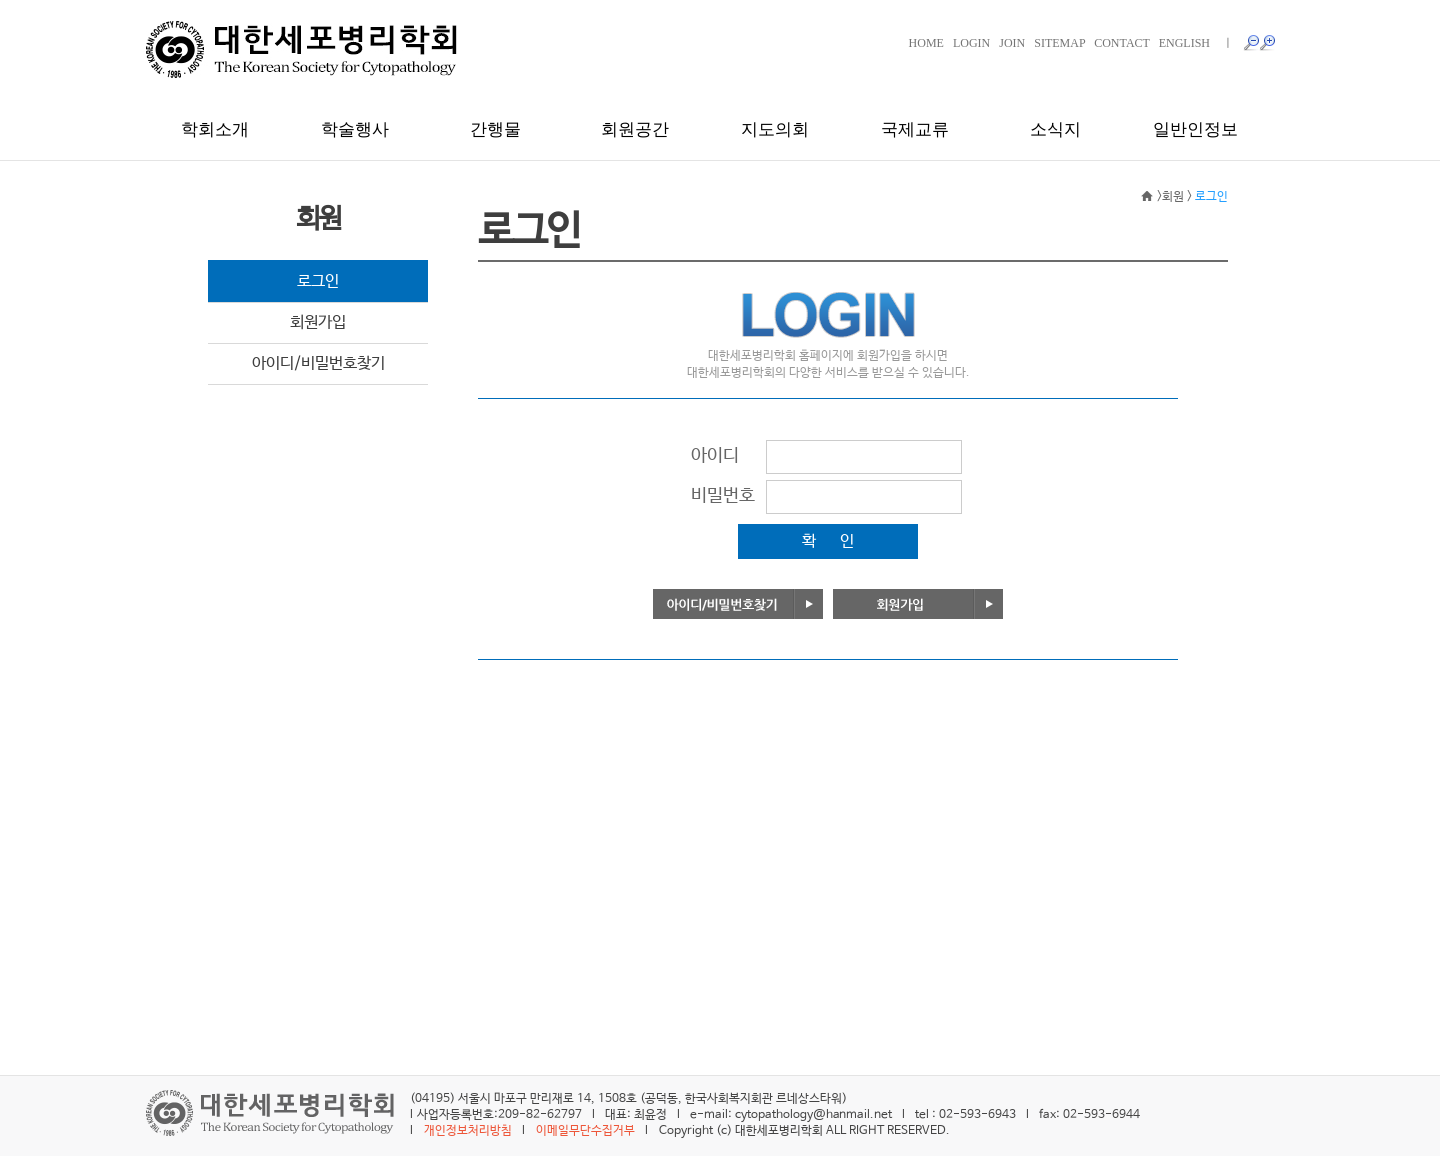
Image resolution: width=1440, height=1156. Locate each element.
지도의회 (775, 129)
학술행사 (355, 129)
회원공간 (635, 129)
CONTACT (1122, 43)
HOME (926, 43)
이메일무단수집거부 (585, 1131)
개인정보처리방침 (468, 1131)
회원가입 (318, 322)
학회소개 (215, 129)
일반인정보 (1195, 129)
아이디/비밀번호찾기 (318, 363)
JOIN (1012, 43)
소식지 (1055, 129)
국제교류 (915, 129)
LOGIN (971, 43)
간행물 (495, 129)
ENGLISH (1184, 43)
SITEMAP (1059, 43)
